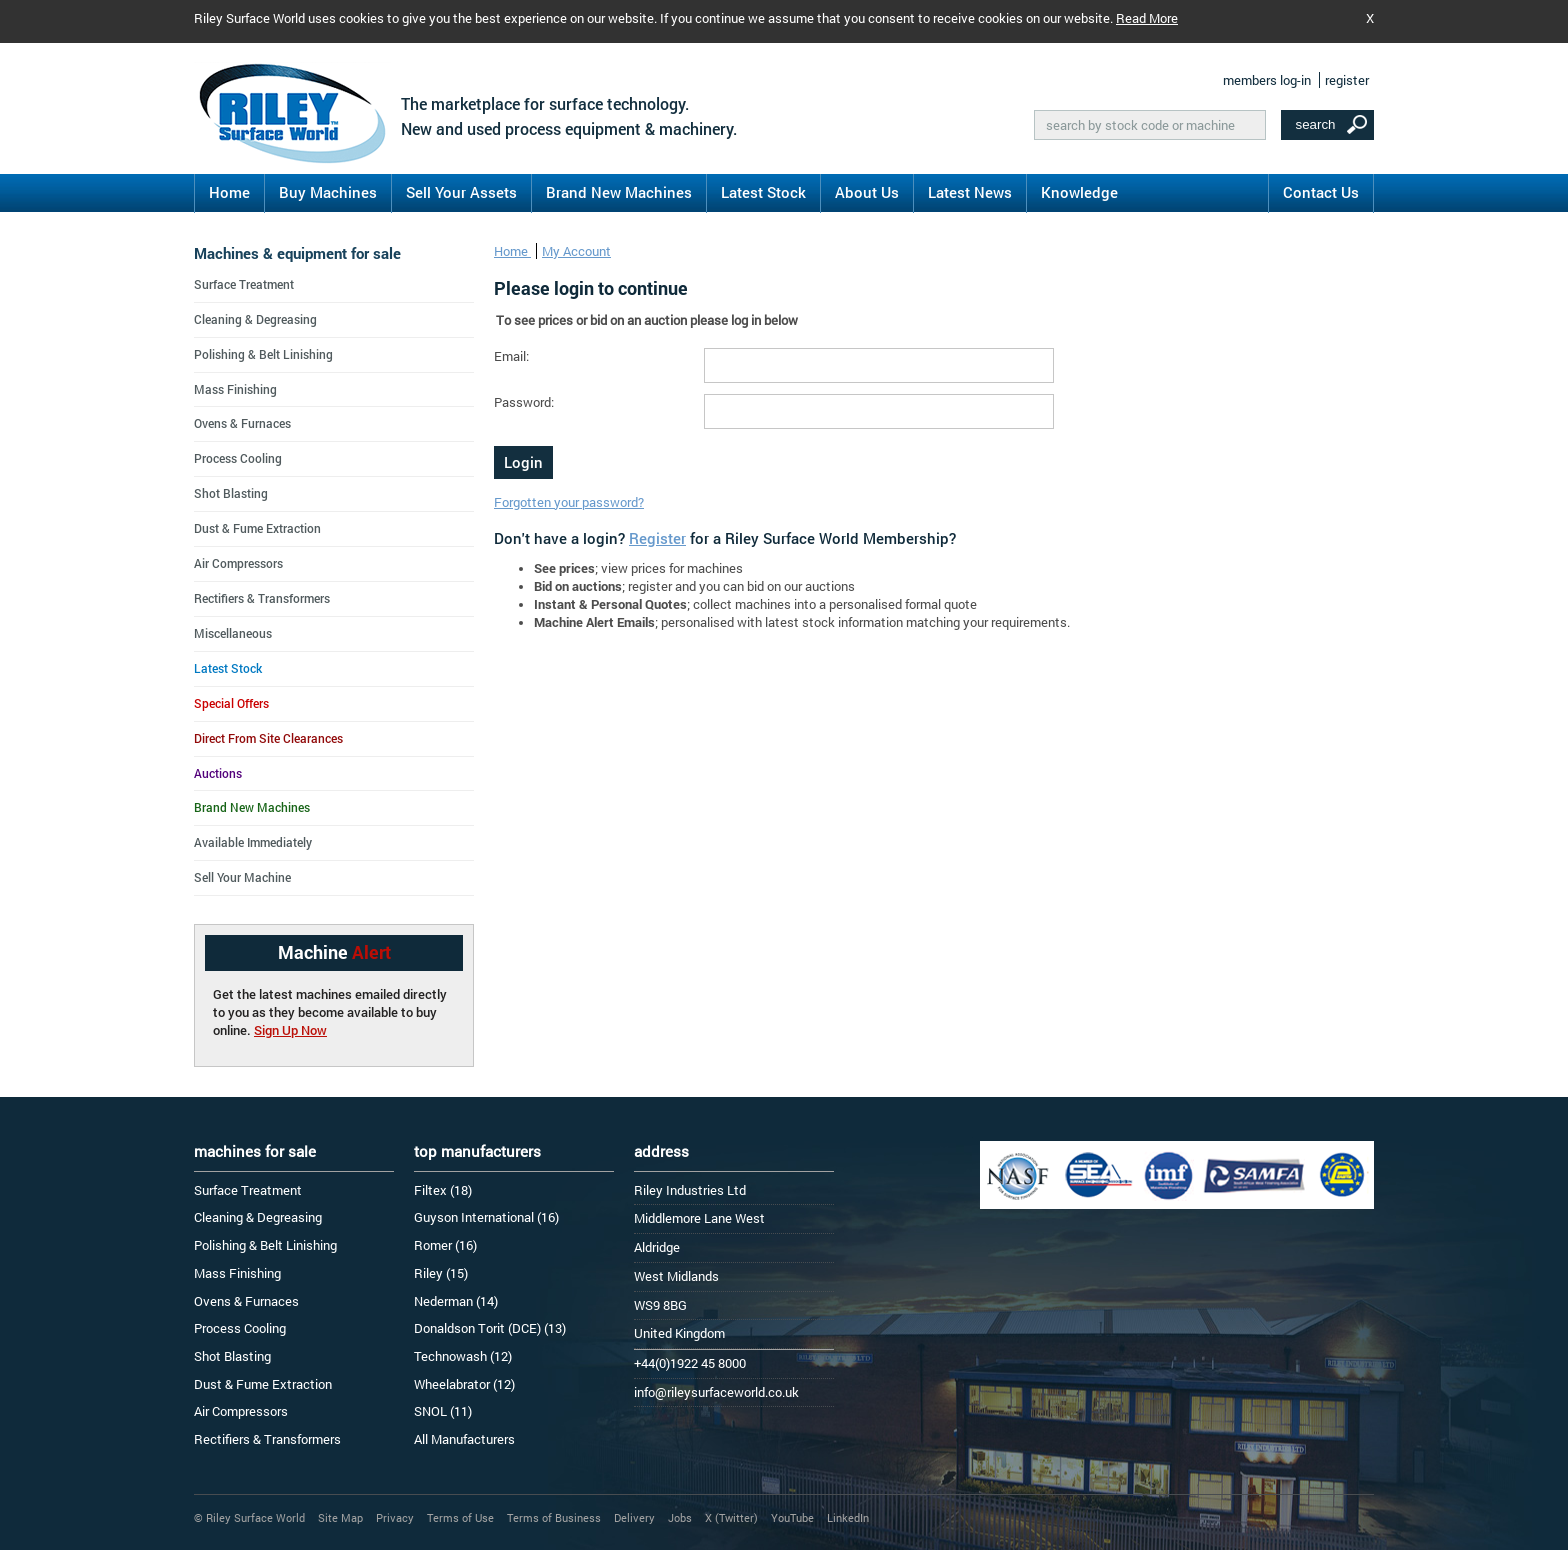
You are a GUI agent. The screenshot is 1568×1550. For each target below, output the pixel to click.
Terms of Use (460, 1517)
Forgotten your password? (569, 502)
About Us (867, 192)
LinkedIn (848, 1517)
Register (657, 538)
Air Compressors (238, 563)
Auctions (218, 773)
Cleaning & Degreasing (255, 319)
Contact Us (1321, 192)
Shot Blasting (231, 493)
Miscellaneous (233, 633)
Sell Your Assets (461, 192)
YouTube (792, 1517)
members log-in (1267, 80)
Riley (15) (441, 1273)
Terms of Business (554, 1517)
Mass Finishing (235, 389)
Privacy (395, 1517)
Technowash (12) (463, 1356)
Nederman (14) (456, 1301)
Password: (524, 402)
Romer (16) (445, 1245)
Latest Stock (763, 192)
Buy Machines (328, 192)
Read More (1147, 18)
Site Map (340, 1517)
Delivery (634, 1517)
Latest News (970, 192)
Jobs (680, 1517)
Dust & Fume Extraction (257, 528)
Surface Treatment (244, 284)
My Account (576, 251)
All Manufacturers (464, 1439)
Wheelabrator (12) (464, 1384)
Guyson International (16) (486, 1217)
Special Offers (231, 703)
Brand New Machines (619, 192)
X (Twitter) (731, 1517)
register (1347, 80)
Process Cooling (238, 458)
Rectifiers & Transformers (262, 598)
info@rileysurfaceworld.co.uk (716, 1392)
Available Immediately (253, 842)
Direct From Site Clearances (268, 738)
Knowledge (1079, 192)
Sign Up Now (290, 1030)
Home (229, 192)
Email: (511, 356)
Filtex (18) (443, 1190)
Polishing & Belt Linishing (263, 354)
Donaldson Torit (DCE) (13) (490, 1328)
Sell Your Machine (242, 877)
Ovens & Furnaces (242, 423)
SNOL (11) (443, 1411)
